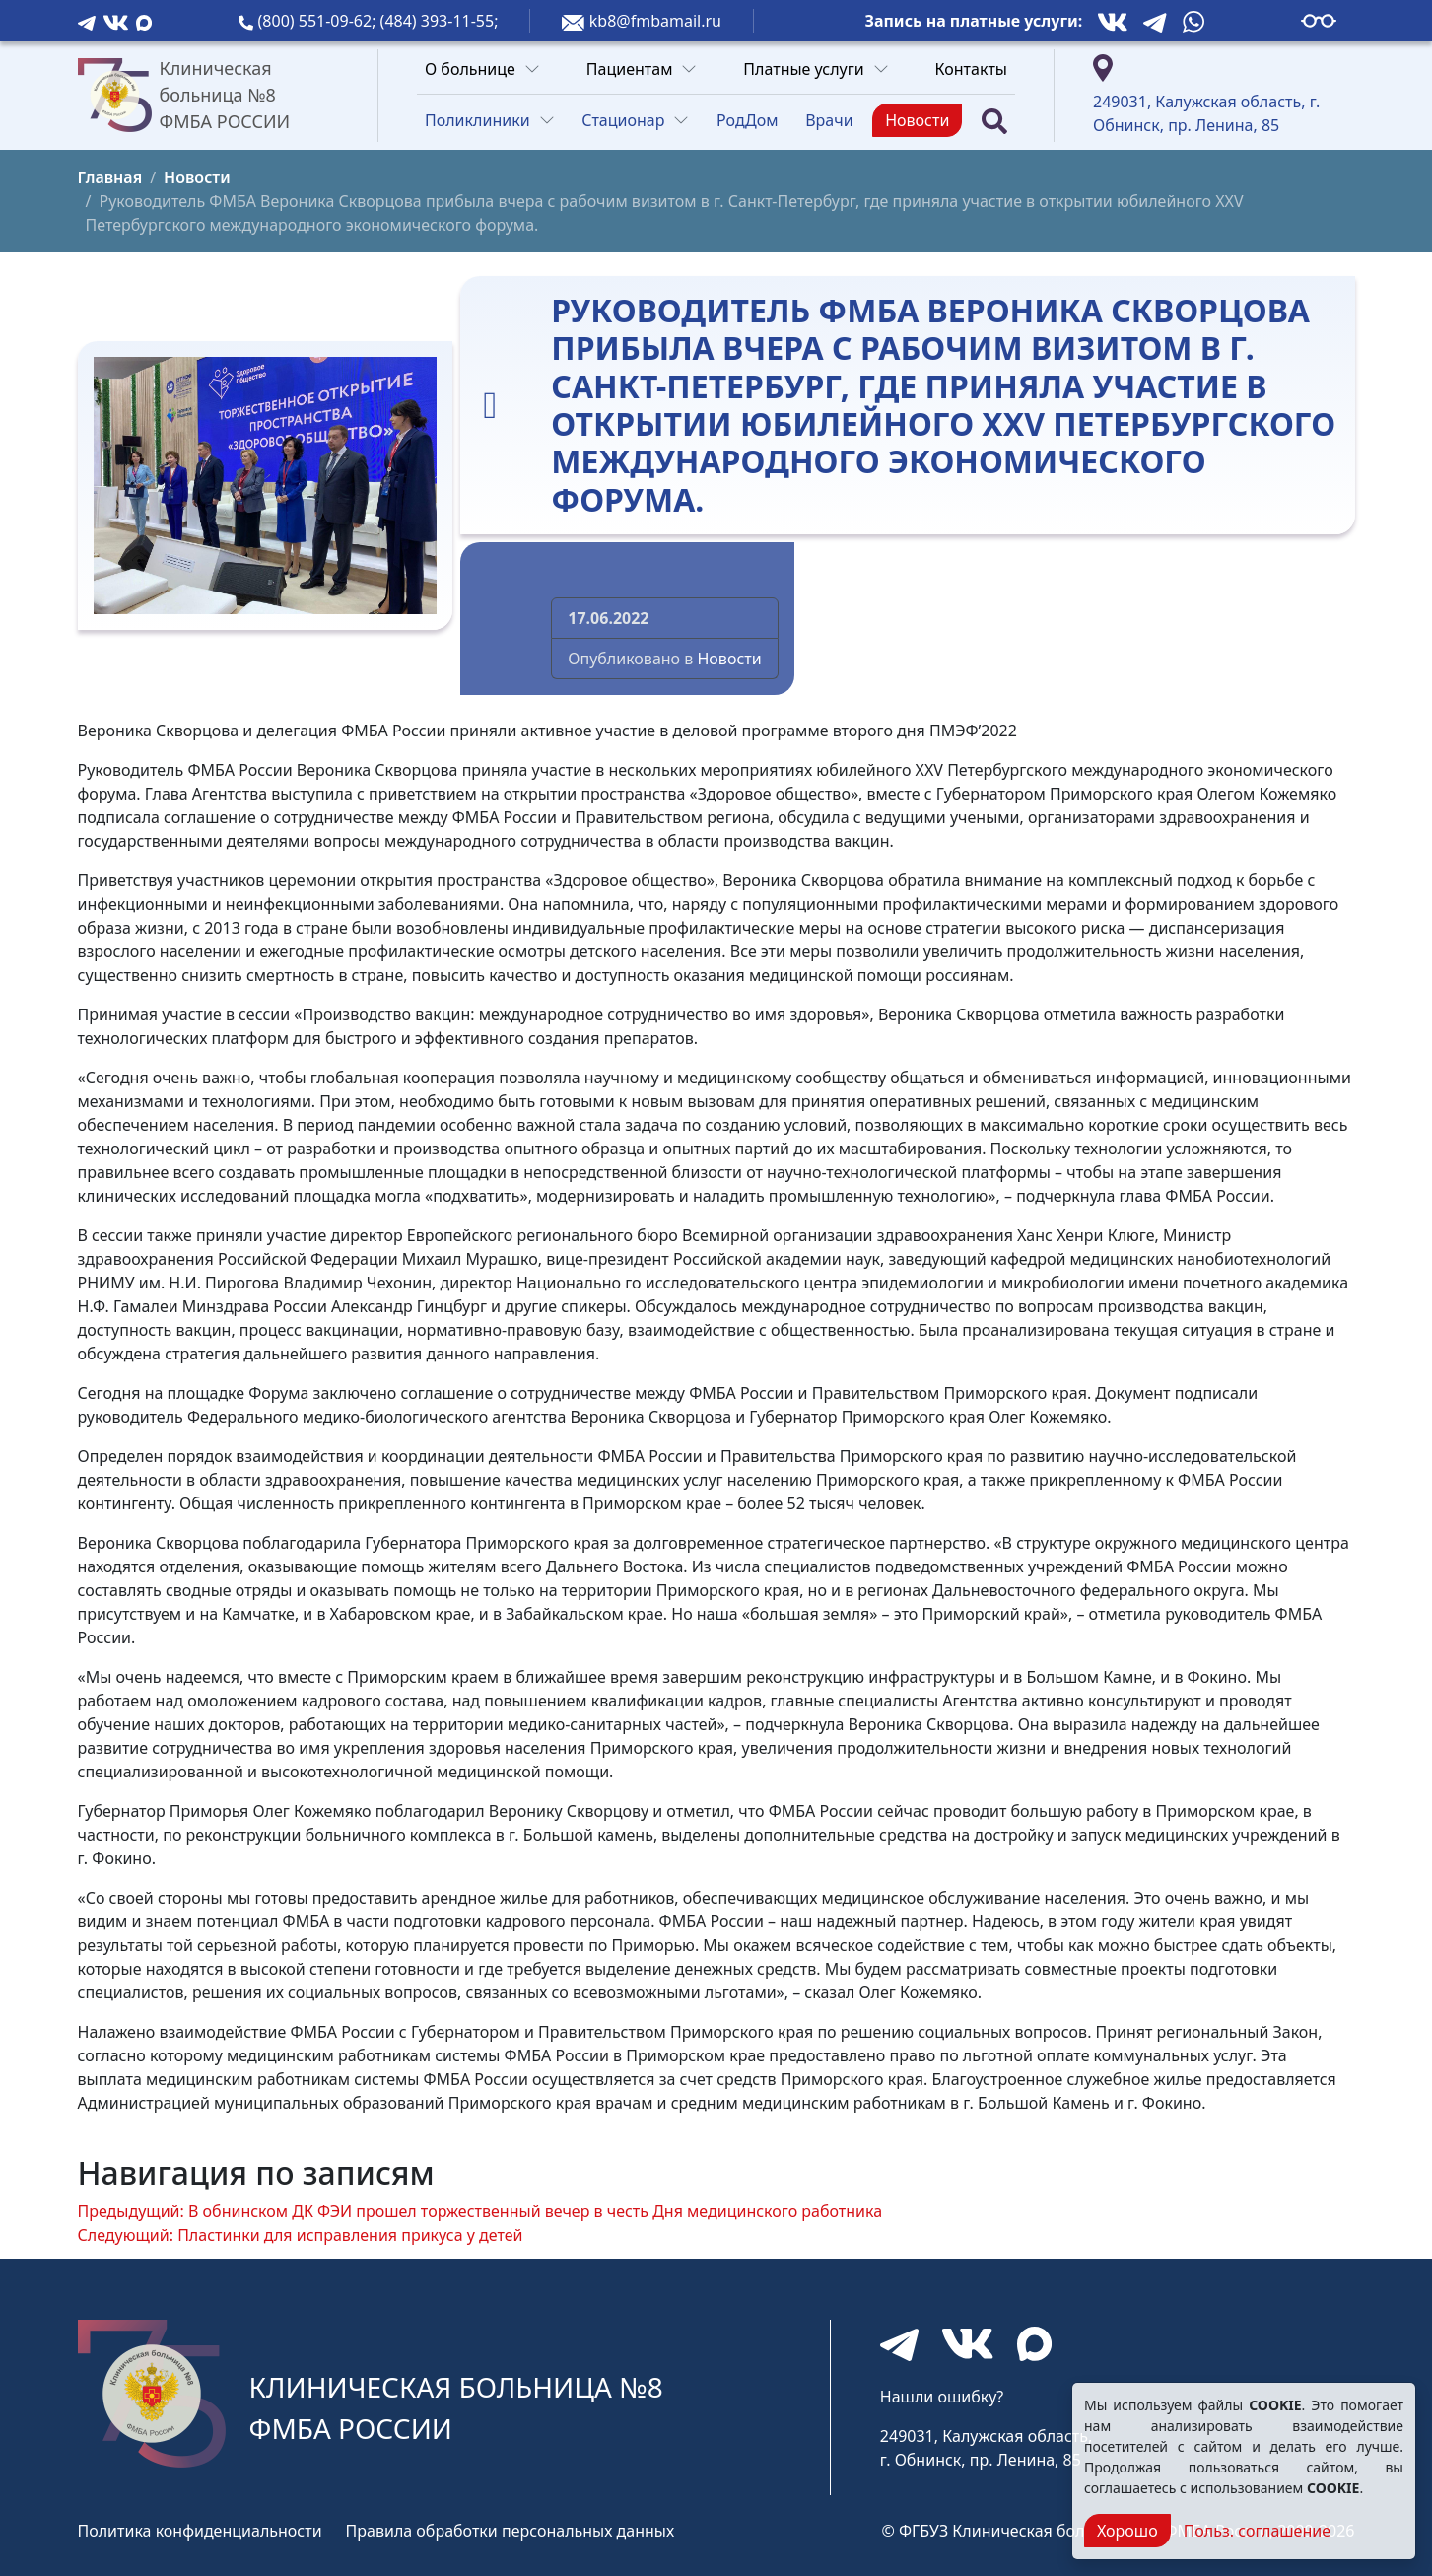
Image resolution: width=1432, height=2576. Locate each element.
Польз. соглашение (1257, 2530)
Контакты (971, 69)
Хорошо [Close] (1127, 2530)
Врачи (828, 120)
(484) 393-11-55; (439, 21)
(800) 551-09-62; (319, 21)
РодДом (747, 120)
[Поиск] (994, 121)
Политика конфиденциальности (200, 2530)
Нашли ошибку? (941, 2396)
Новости (917, 120)
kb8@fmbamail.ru (655, 21)
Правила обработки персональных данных (510, 2530)
